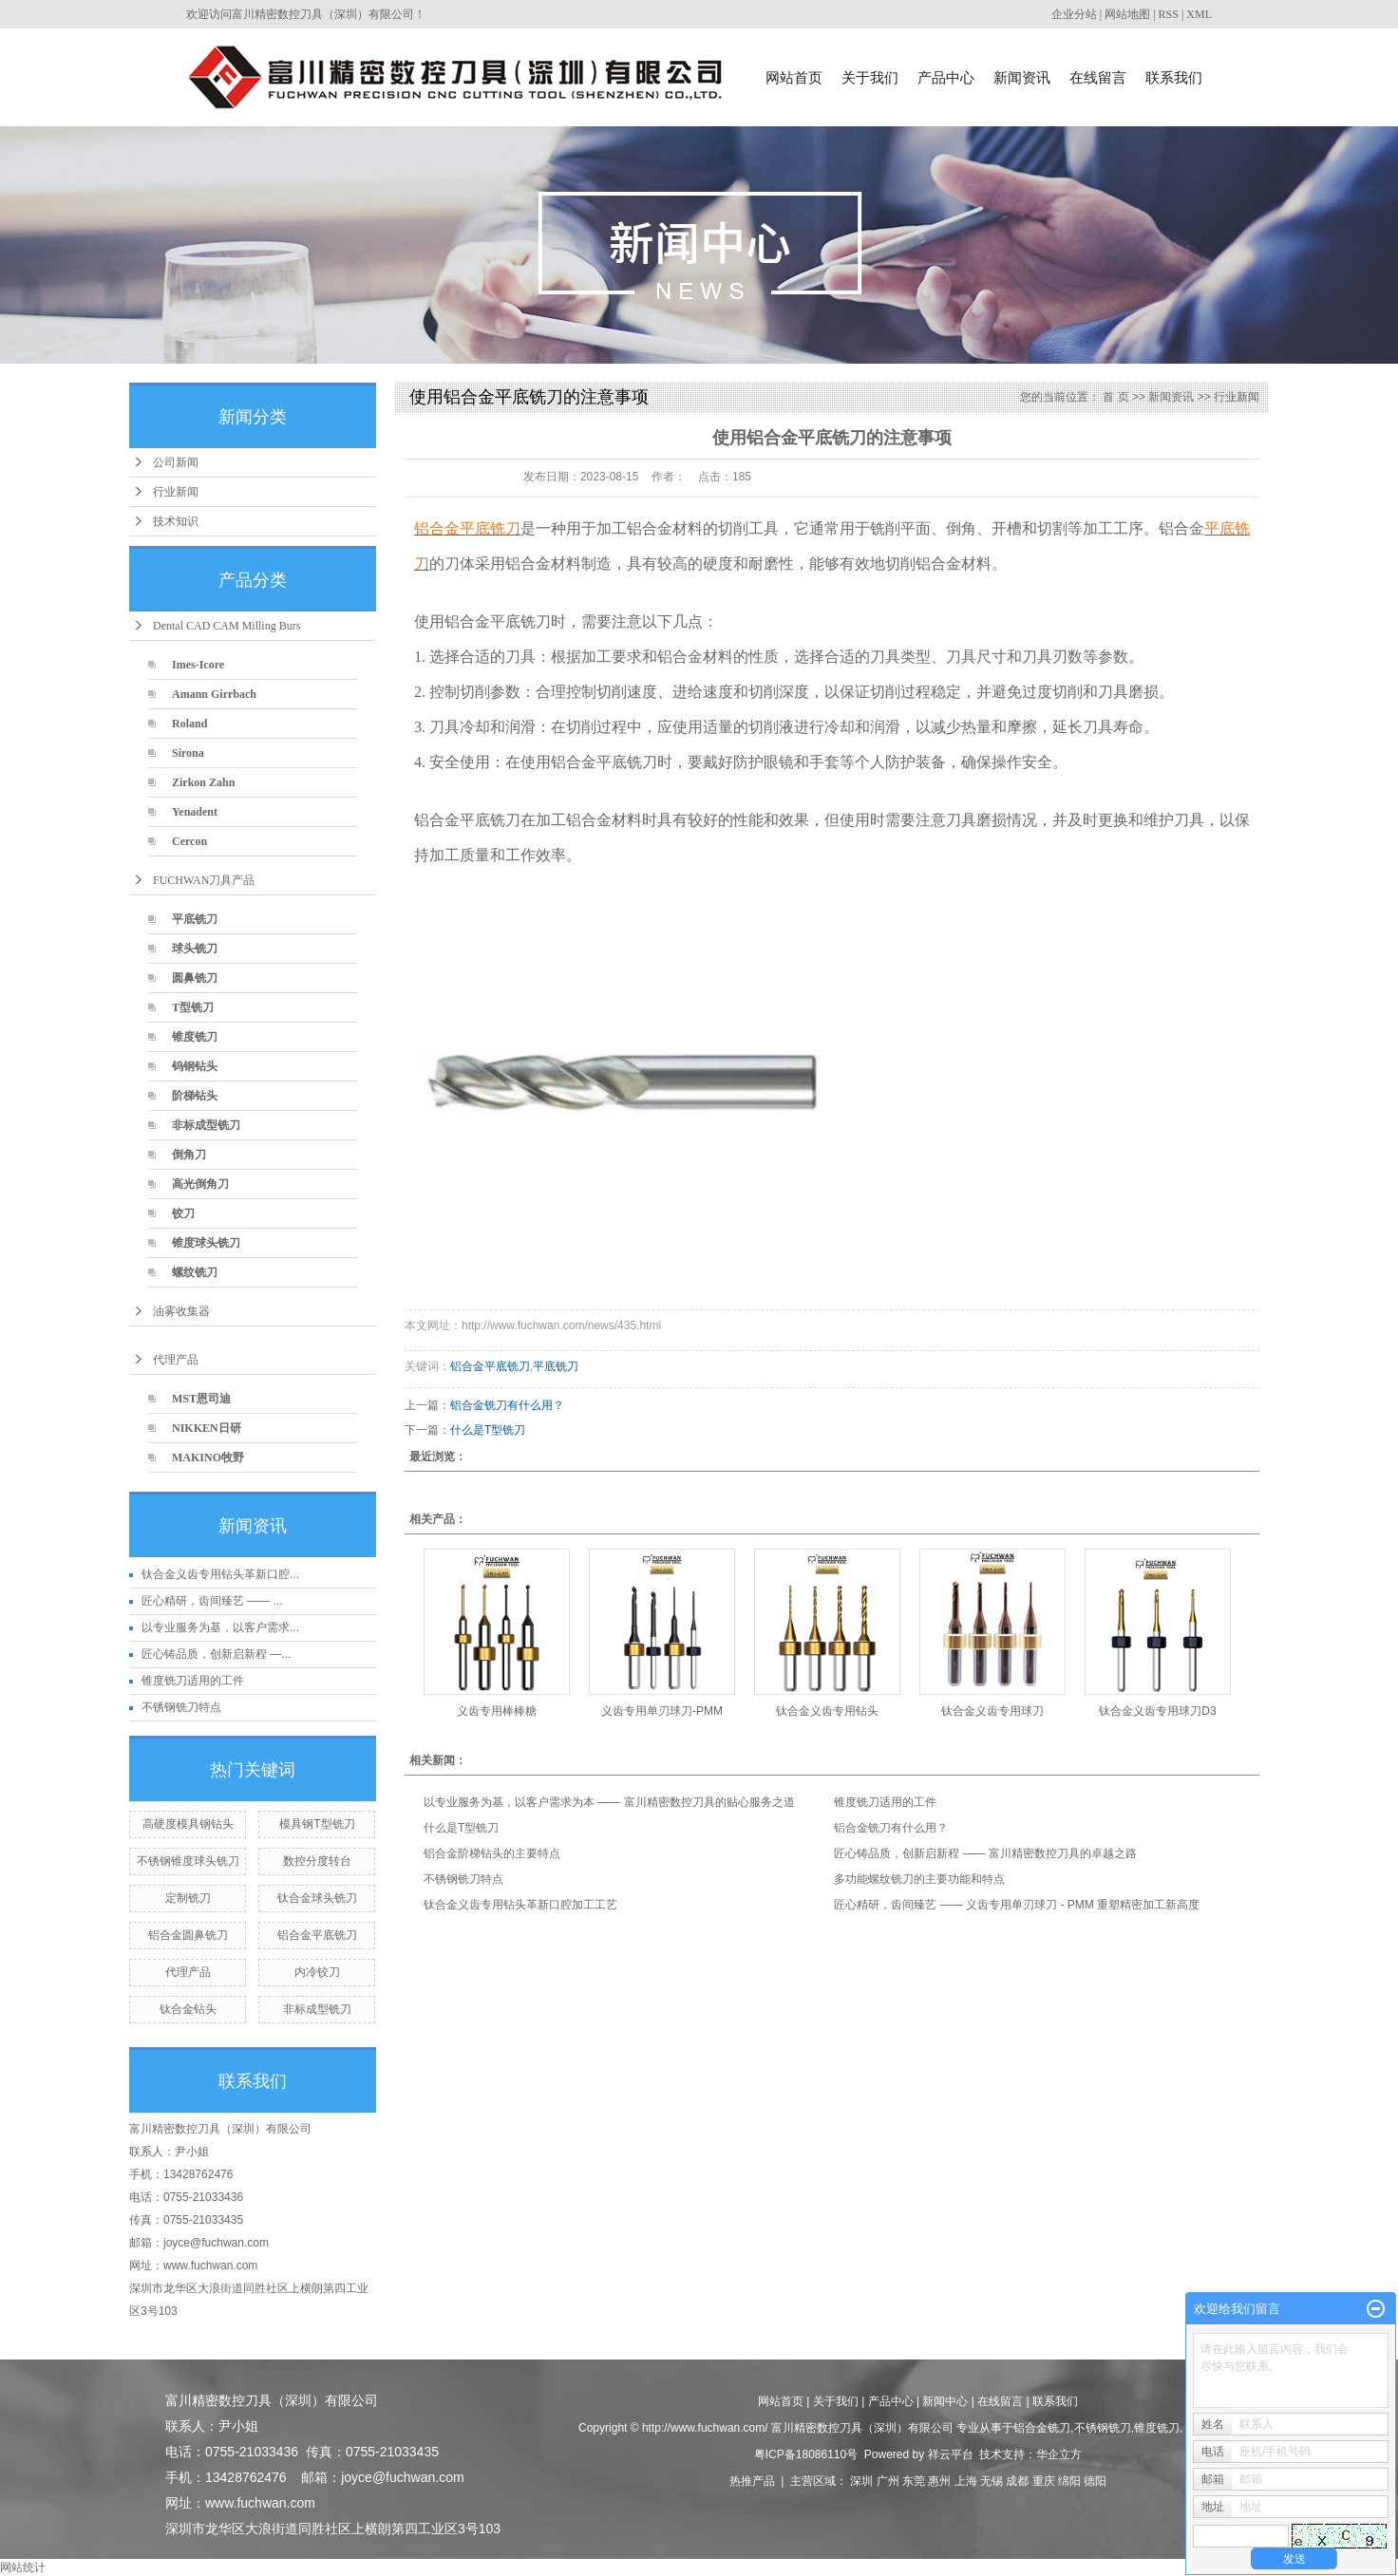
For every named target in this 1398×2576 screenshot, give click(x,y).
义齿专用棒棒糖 (497, 1711)
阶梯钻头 (194, 1095)
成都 (1017, 2481)
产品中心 (945, 77)
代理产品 (175, 1359)
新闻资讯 (1021, 77)
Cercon (189, 841)
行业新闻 (175, 491)
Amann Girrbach (214, 694)
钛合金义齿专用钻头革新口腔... (220, 1574)
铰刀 (183, 1213)
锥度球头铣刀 (206, 1243)
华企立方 (1059, 2454)
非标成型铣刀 (206, 1125)
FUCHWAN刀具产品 (204, 880)
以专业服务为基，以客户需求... (220, 1627)
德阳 (1095, 2481)
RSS (1169, 14)
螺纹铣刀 (194, 1272)
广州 (888, 2481)
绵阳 (1069, 2481)
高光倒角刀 (200, 1184)
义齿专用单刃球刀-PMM (662, 1711)
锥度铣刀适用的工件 (193, 1680)
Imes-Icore (198, 664)
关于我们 (869, 77)
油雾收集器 (181, 1311)
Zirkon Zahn (203, 782)
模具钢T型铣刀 (316, 1824)
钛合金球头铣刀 (317, 1898)
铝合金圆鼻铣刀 (188, 1935)
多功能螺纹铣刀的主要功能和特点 (919, 1879)
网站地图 (1127, 14)
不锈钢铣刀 (1102, 2428)
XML (1199, 14)
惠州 (939, 2481)
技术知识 (175, 521)
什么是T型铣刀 (487, 1430)
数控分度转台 (317, 1861)
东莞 (913, 2481)
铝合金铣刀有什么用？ (507, 1405)
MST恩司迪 (201, 1398)
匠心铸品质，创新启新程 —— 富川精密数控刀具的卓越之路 (985, 1853)
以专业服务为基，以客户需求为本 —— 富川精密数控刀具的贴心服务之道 (609, 1802)
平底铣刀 (194, 919)
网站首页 (793, 77)
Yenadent (194, 811)
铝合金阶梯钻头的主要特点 (492, 1853)
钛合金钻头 (188, 2009)
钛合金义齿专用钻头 (827, 1711)
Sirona (188, 753)
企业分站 (1074, 14)
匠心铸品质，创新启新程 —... (216, 1654)
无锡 (991, 2481)
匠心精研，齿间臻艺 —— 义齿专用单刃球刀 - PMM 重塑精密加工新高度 (1017, 1904)
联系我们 (1173, 77)
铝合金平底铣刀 (317, 1935)
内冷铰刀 (317, 1972)
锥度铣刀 (194, 1037)
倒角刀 (189, 1154)
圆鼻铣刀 (194, 978)
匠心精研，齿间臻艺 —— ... (212, 1601)
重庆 (1043, 2481)
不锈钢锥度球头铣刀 (188, 1861)
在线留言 (1097, 77)
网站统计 (23, 2567)
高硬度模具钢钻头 (188, 1824)
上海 (965, 2481)
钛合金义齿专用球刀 (992, 1711)
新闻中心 (945, 2401)
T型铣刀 (193, 1007)
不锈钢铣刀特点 (181, 1707)
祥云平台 (950, 2454)
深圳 (861, 2481)
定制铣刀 (188, 1898)
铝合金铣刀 (1041, 2428)
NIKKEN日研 (206, 1428)
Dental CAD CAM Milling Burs (226, 625)
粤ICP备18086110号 (806, 2454)
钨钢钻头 (194, 1066)
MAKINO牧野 (208, 1457)
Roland (189, 723)
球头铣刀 (194, 948)
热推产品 (752, 2481)
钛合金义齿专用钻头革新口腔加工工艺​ (520, 1904)
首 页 (1115, 397)
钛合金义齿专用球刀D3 (1157, 1711)
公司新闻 (175, 462)
